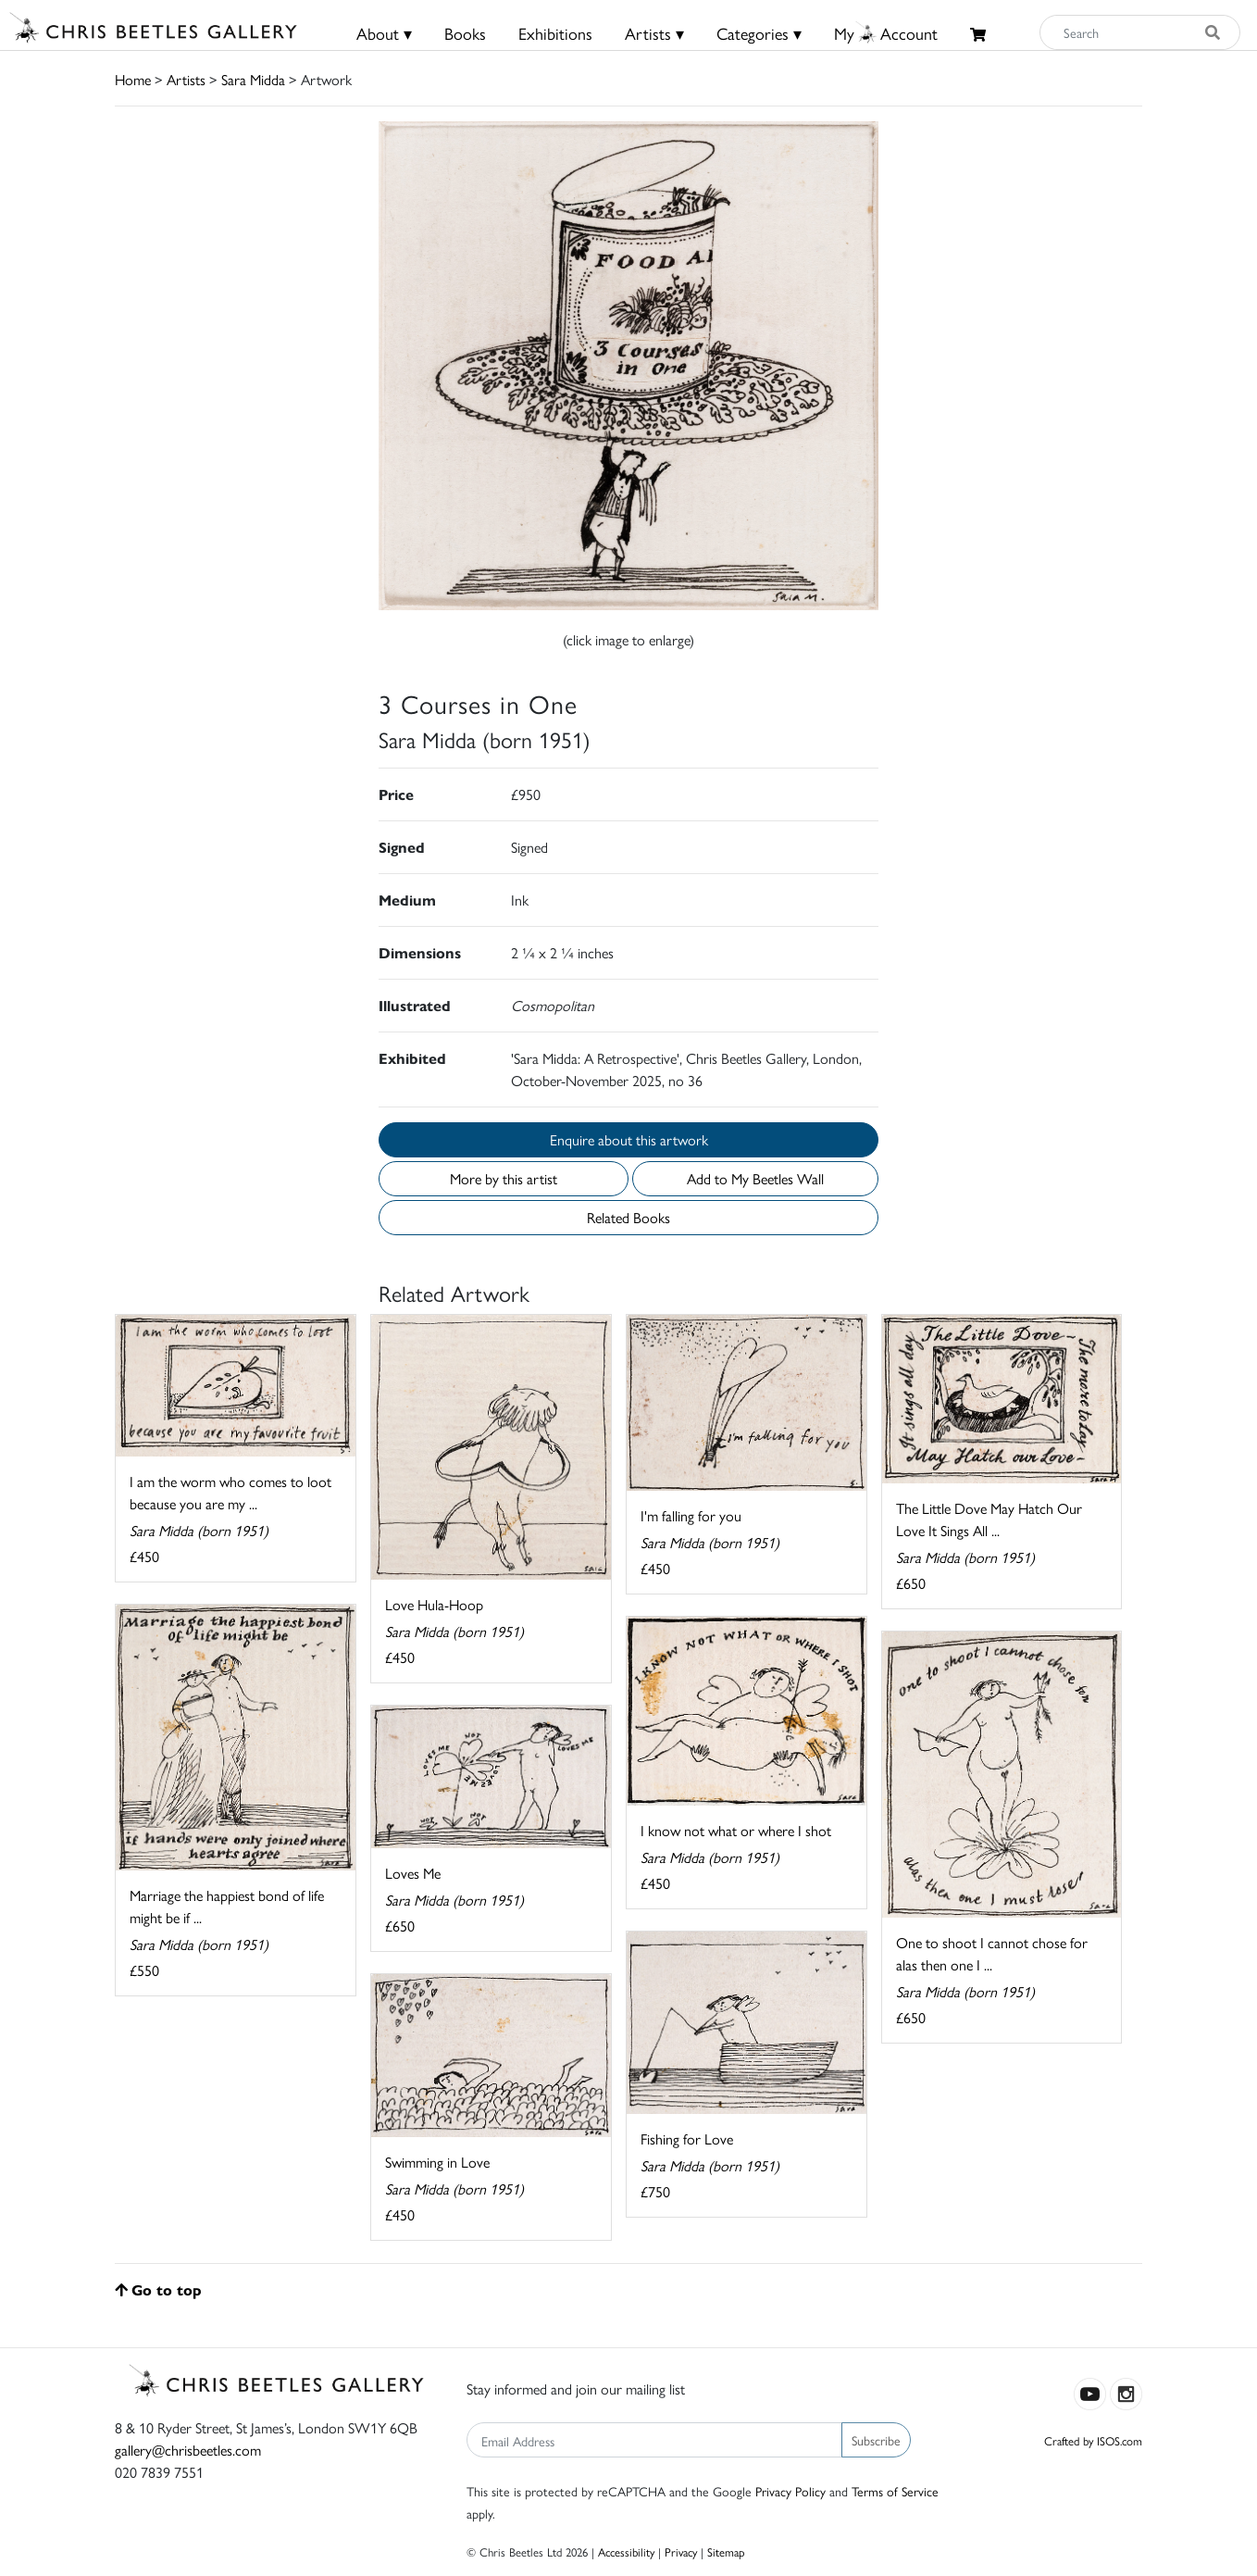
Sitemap (726, 2551)
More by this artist (503, 1178)
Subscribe (876, 2440)
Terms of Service (895, 2491)
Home (133, 79)
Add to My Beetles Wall (755, 1178)
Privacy (681, 2551)
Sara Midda (253, 79)
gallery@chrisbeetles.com (188, 2449)
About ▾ (384, 32)
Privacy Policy (790, 2491)
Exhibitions (555, 32)
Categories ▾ (759, 32)
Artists (186, 79)
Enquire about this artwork (629, 1139)
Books (465, 32)
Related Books (628, 1217)
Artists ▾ (654, 32)
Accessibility (626, 2551)
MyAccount (886, 32)
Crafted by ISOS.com (1093, 2440)
